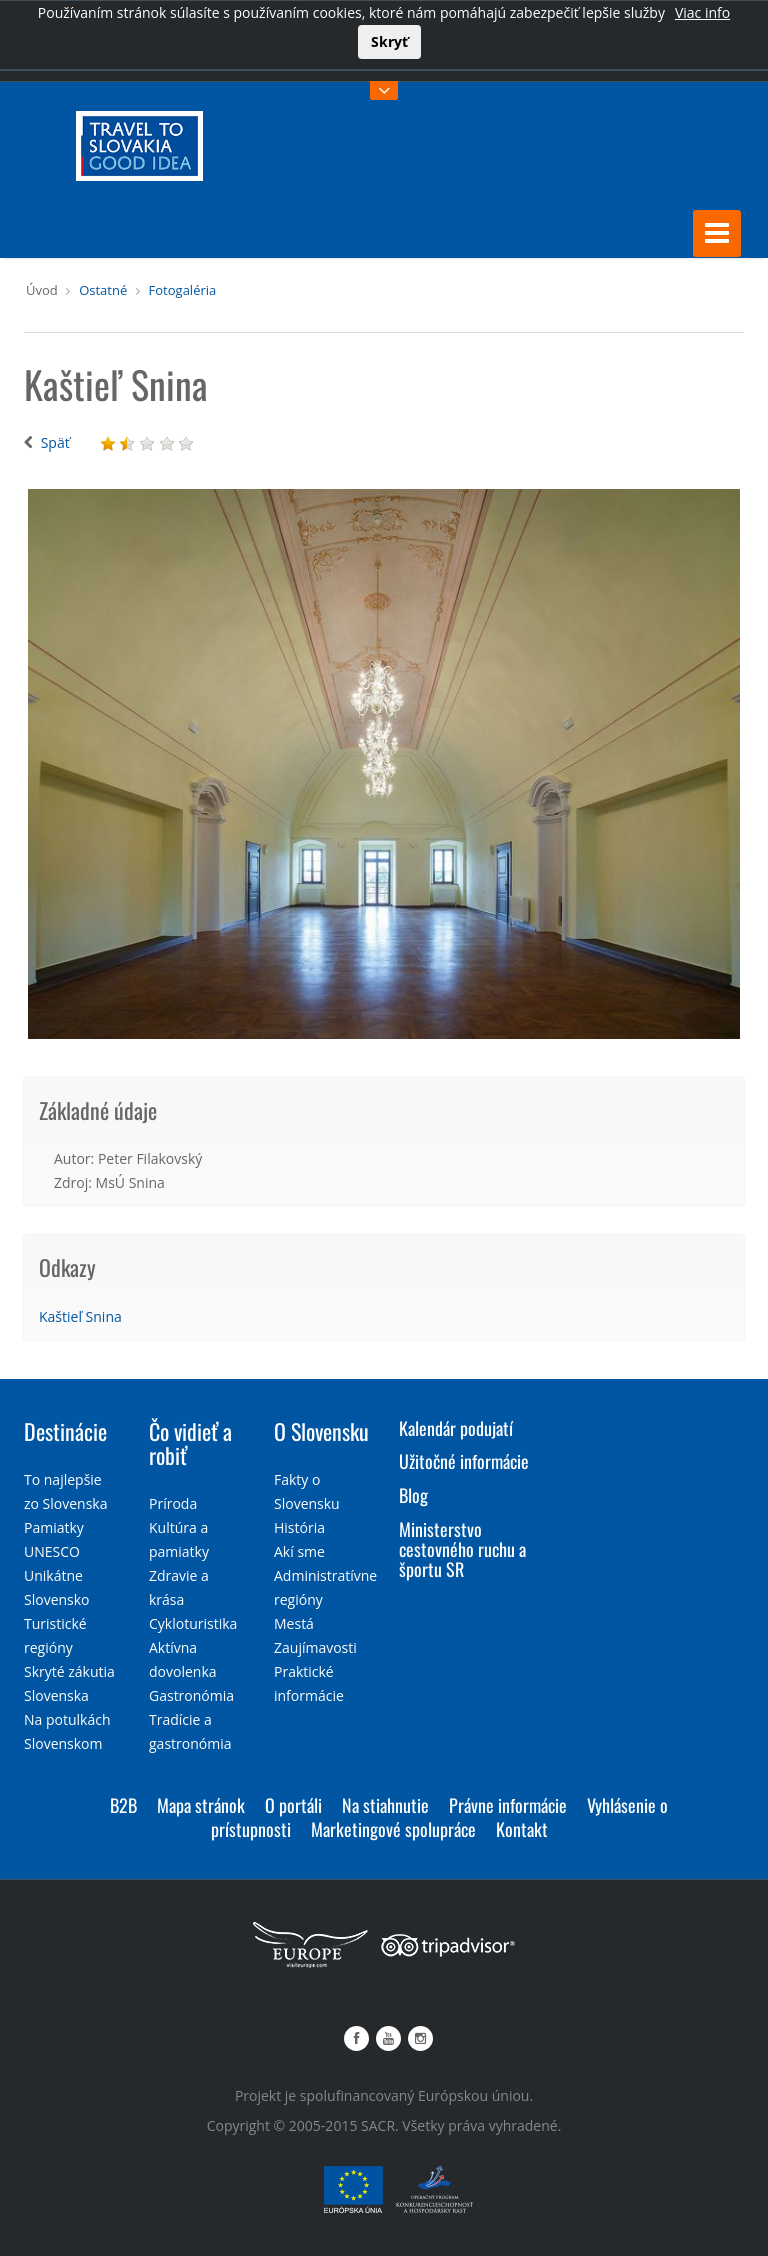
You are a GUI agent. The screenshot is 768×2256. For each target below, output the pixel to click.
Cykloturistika (193, 1623)
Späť (55, 442)
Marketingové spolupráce (393, 1829)
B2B (123, 1805)
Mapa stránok (201, 1805)
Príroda (173, 1503)
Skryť (389, 41)
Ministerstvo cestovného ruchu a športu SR (462, 1549)
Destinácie (65, 1431)
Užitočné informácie (464, 1461)
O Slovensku (321, 1431)
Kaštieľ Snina (80, 1316)
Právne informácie (508, 1805)
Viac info (702, 12)
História (299, 1527)
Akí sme (299, 1551)
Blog (413, 1495)
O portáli (293, 1805)
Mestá (294, 1623)
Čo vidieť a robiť (190, 1443)
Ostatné (103, 290)
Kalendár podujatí (456, 1428)
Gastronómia (191, 1695)
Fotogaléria (183, 290)
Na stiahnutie (385, 1805)
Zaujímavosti (315, 1647)
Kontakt (522, 1829)
